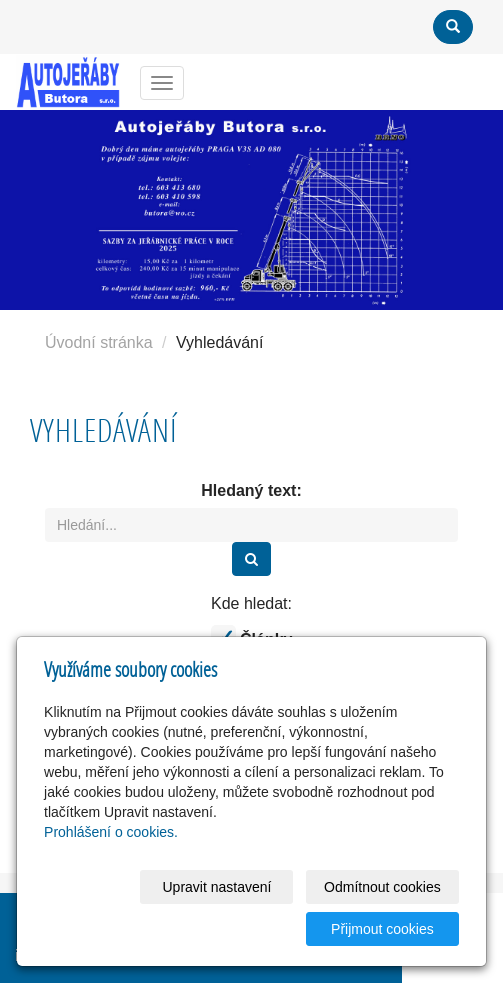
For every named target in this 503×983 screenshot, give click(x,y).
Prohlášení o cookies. (111, 832)
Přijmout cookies (382, 929)
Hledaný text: (251, 490)
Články (252, 637)
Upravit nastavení (216, 887)
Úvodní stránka (99, 342)
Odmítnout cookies (382, 887)
